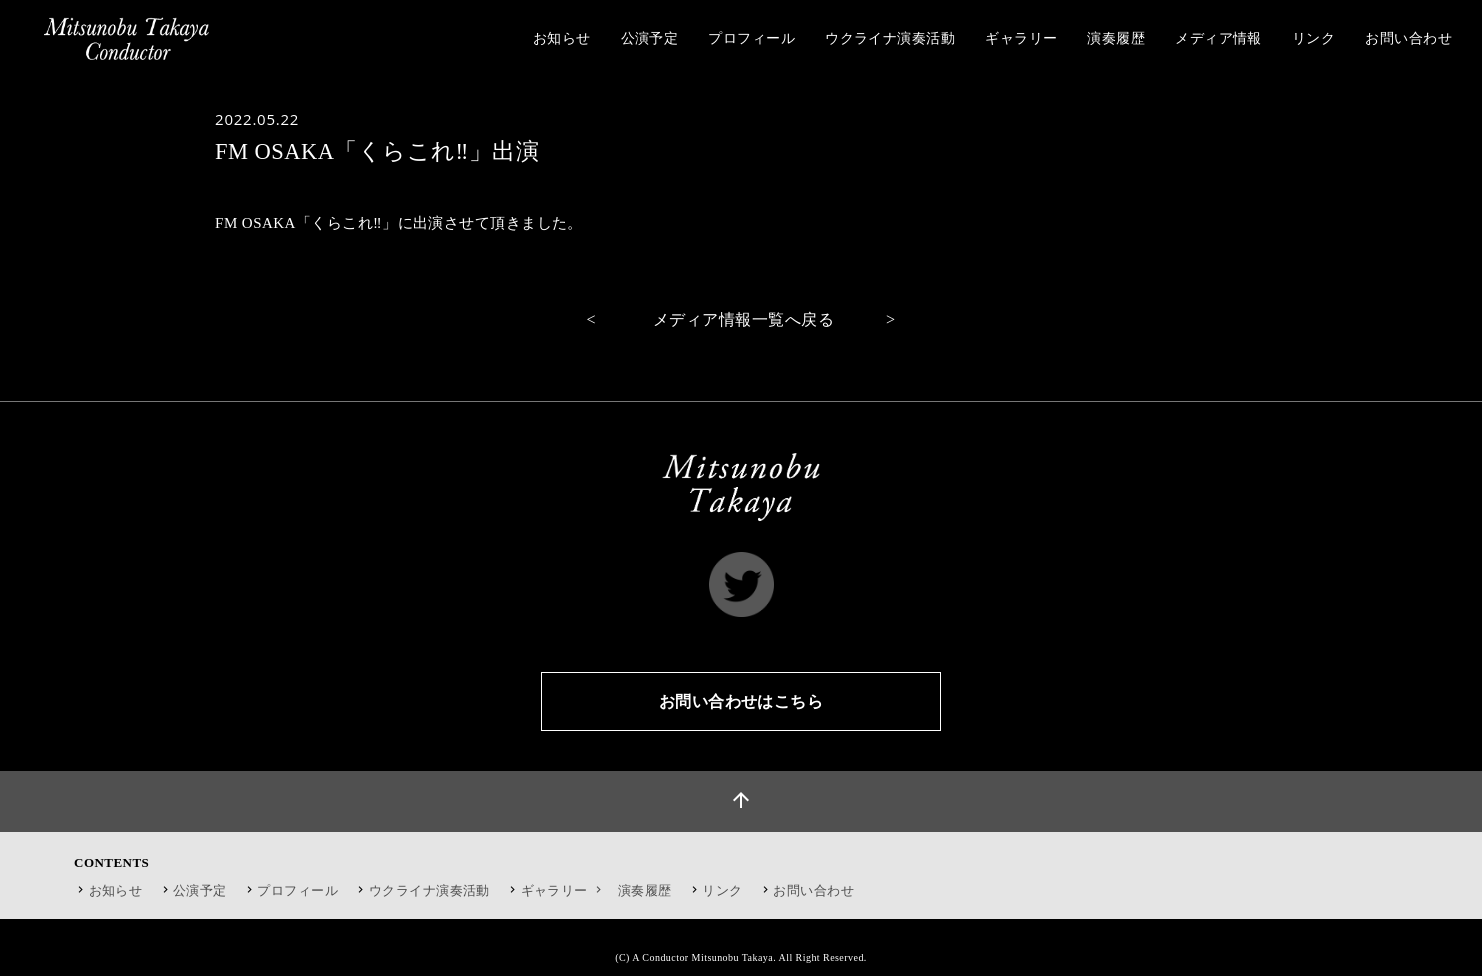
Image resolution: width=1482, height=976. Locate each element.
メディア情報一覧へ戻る (743, 319)
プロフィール (297, 890)
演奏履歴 (645, 890)
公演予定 (200, 890)
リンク (722, 890)
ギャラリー (563, 890)
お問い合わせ (813, 890)
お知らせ (116, 890)
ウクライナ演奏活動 (429, 890)
